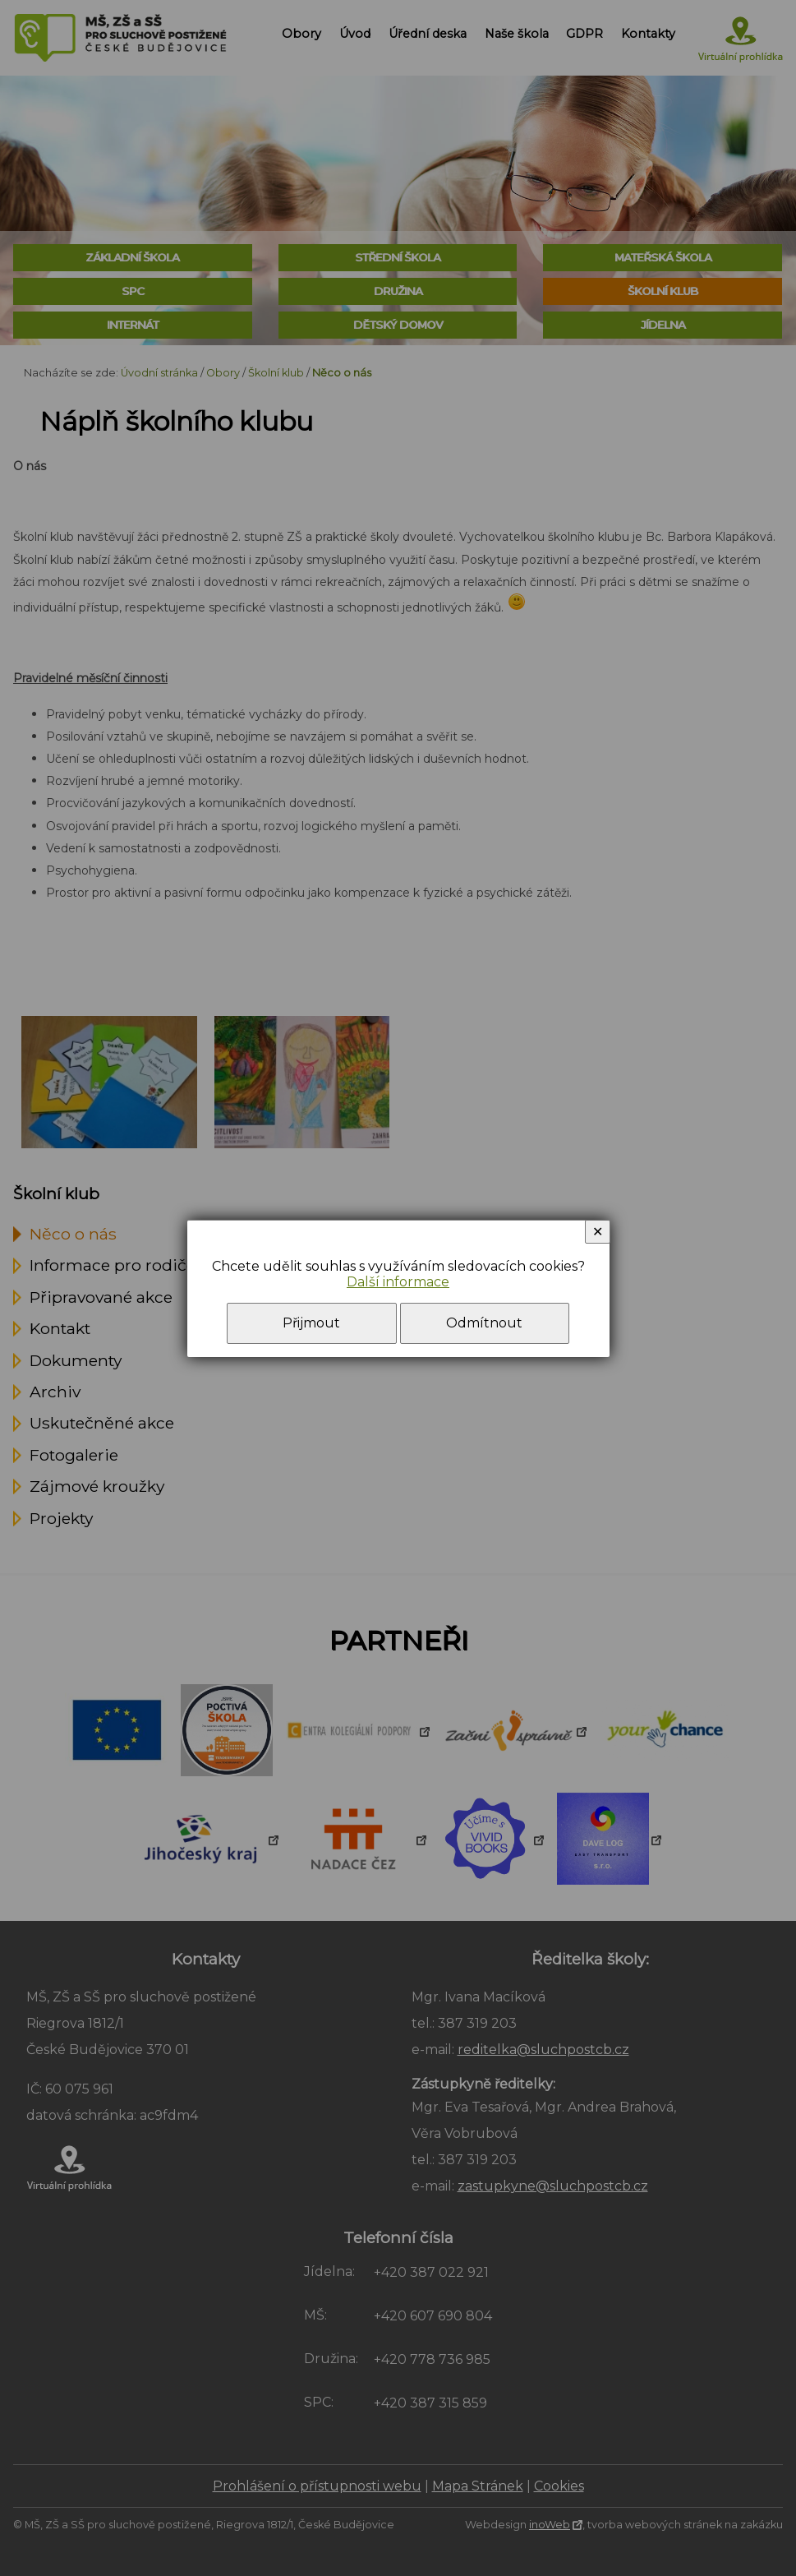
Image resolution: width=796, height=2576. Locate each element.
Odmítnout (484, 1323)
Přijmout (311, 1323)
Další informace (398, 1282)
